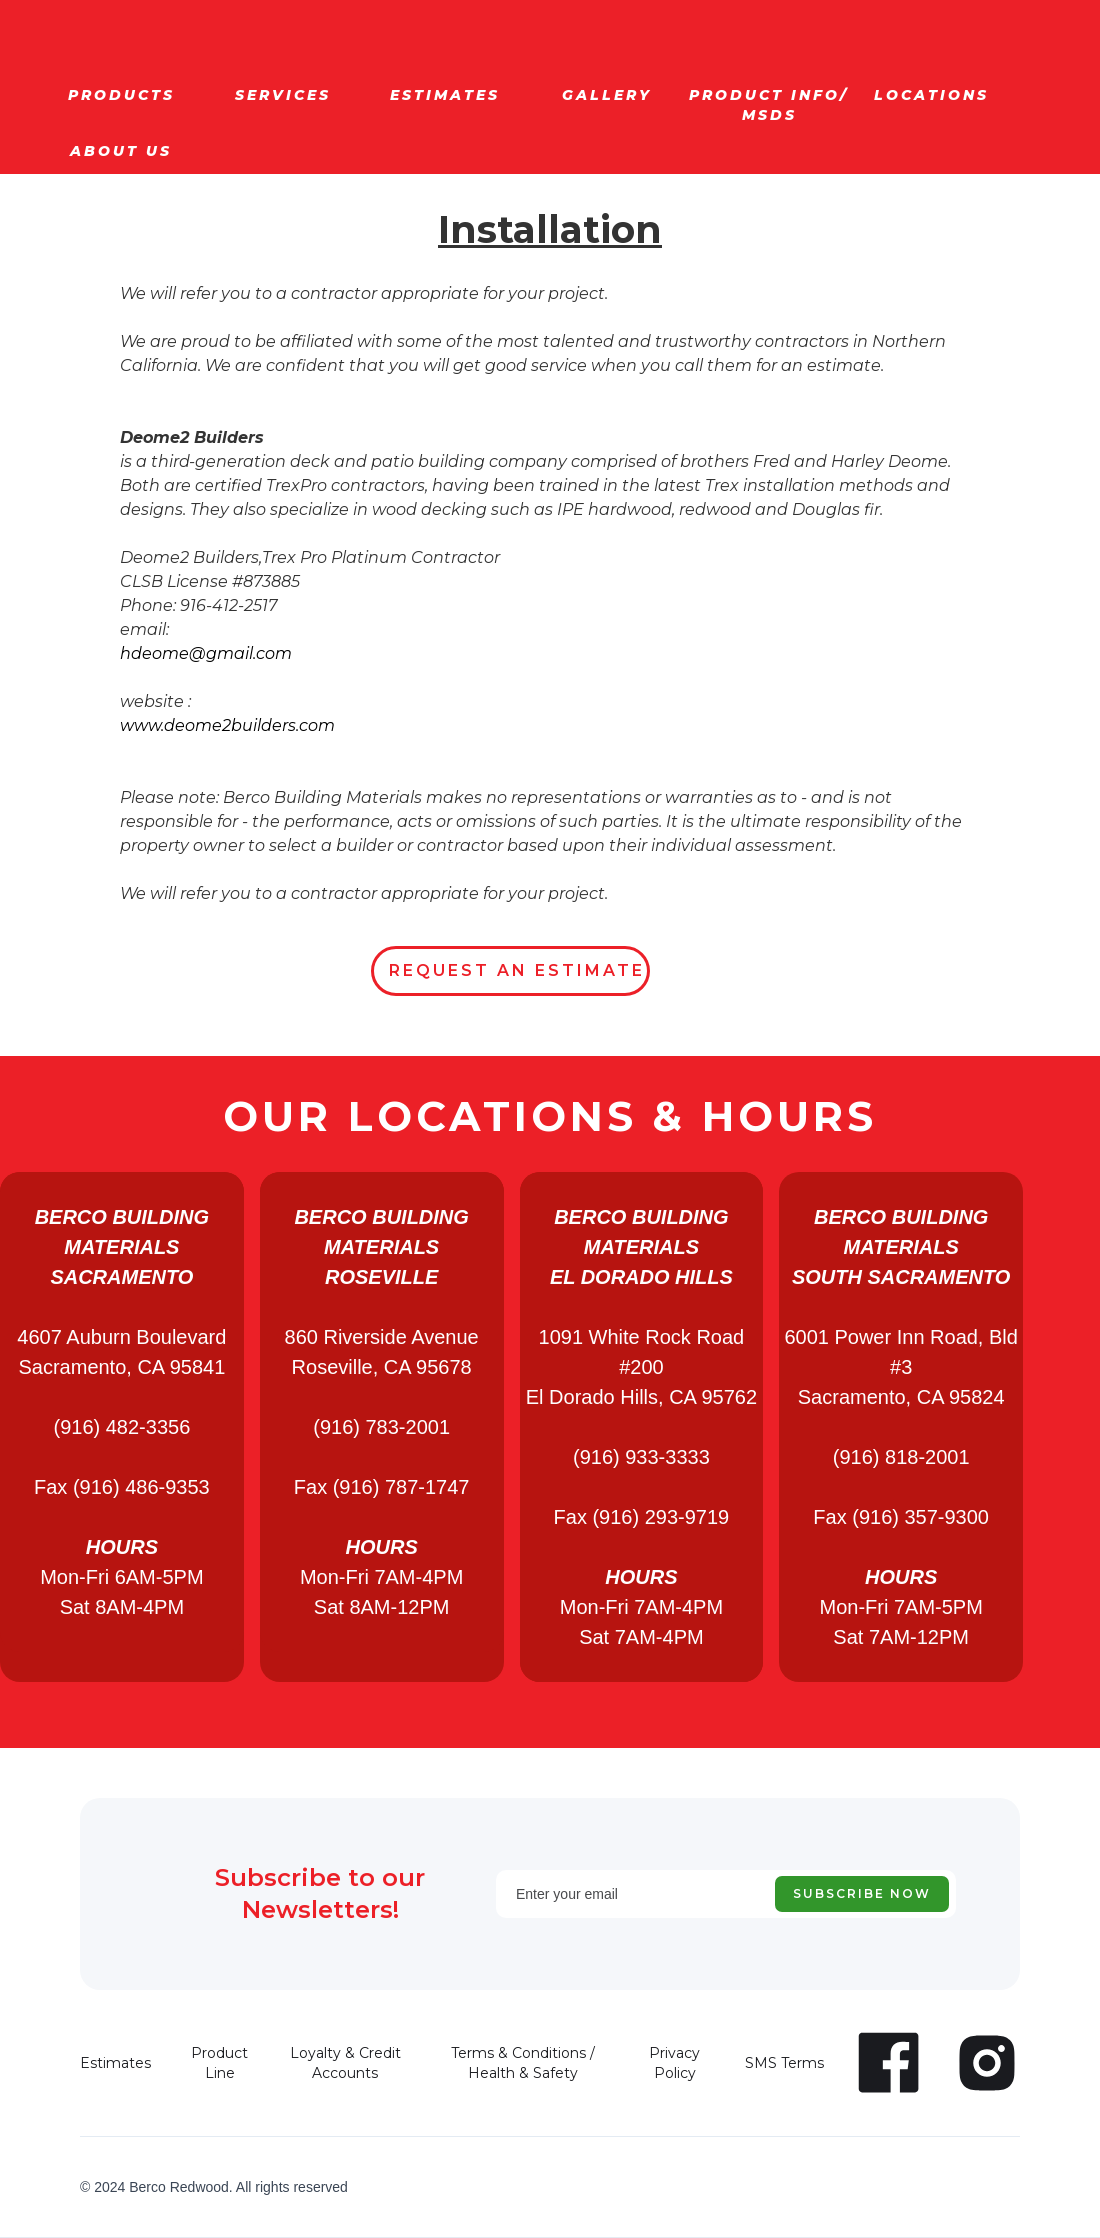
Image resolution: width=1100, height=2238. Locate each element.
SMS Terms (784, 2063)
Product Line (219, 2063)
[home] (171, 16)
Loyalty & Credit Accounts (345, 2063)
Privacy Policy (674, 2063)
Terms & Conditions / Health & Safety (523, 2063)
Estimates (115, 2063)
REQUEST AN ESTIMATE (517, 970)
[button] (121, 95)
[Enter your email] (726, 1894)
